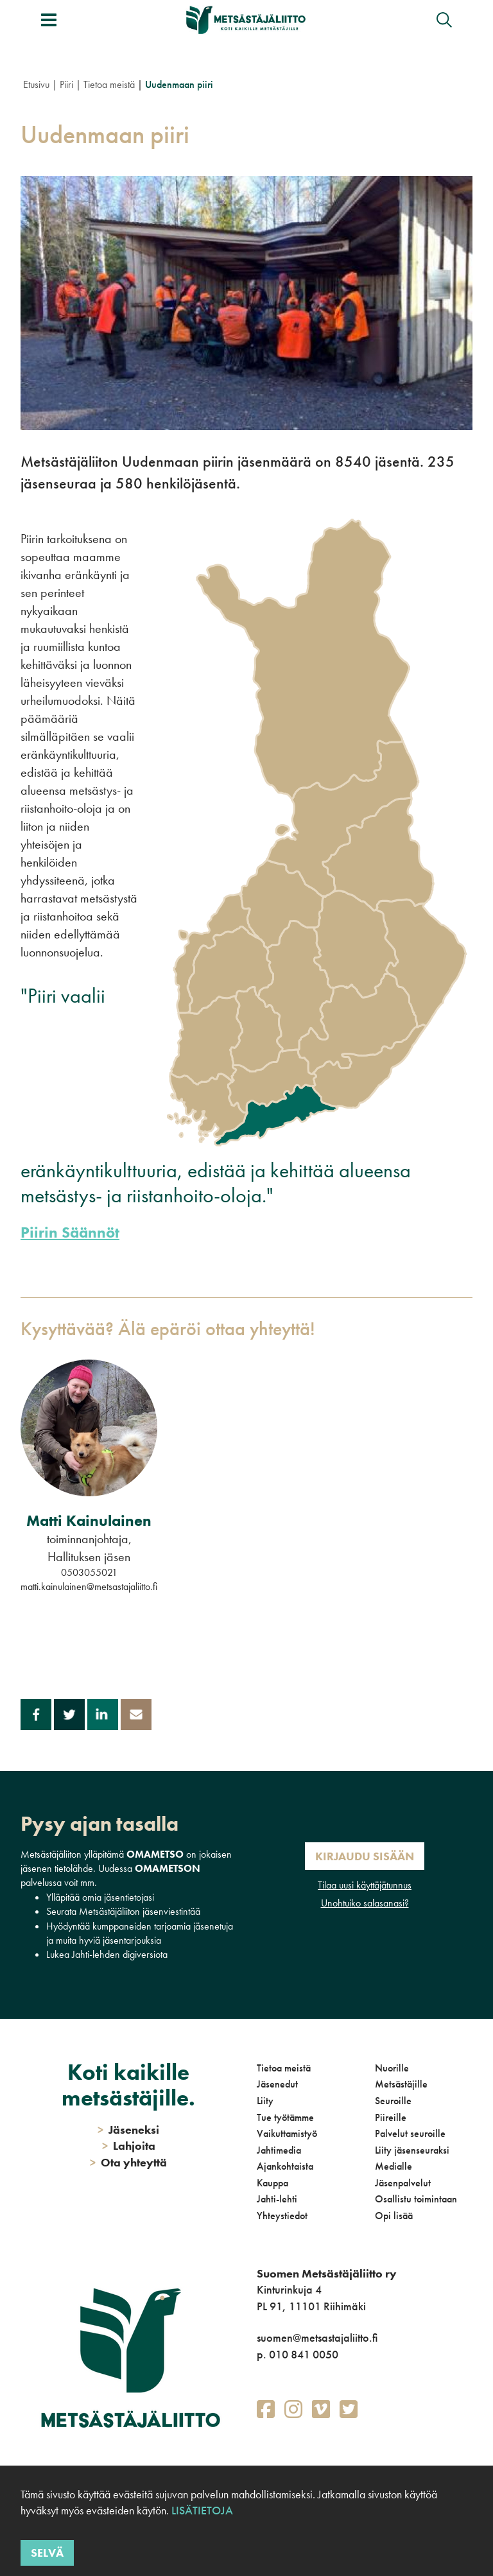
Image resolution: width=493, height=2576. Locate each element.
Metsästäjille (401, 2084)
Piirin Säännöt (70, 1232)
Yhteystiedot (282, 2215)
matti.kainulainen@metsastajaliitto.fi (89, 1586)
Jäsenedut (277, 2084)
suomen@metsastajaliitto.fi (317, 2337)
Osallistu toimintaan (416, 2199)
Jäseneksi (128, 2129)
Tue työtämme (285, 2117)
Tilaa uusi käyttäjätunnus (364, 1885)
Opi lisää (394, 2215)
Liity (265, 2100)
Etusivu (36, 84)
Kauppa (272, 2183)
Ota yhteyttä (128, 2162)
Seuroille (393, 2100)
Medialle (393, 2166)
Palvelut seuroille (410, 2133)
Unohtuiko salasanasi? (365, 1903)
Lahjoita (128, 2145)
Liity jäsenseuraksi (412, 2150)
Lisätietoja (202, 2510)
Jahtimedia (279, 2150)
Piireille (390, 2117)
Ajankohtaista (285, 2166)
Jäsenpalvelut (403, 2183)
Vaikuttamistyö (287, 2133)
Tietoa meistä (109, 84)
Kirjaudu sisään (364, 1856)
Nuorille (392, 2068)
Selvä (47, 2552)
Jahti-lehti (277, 2199)
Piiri (66, 84)
